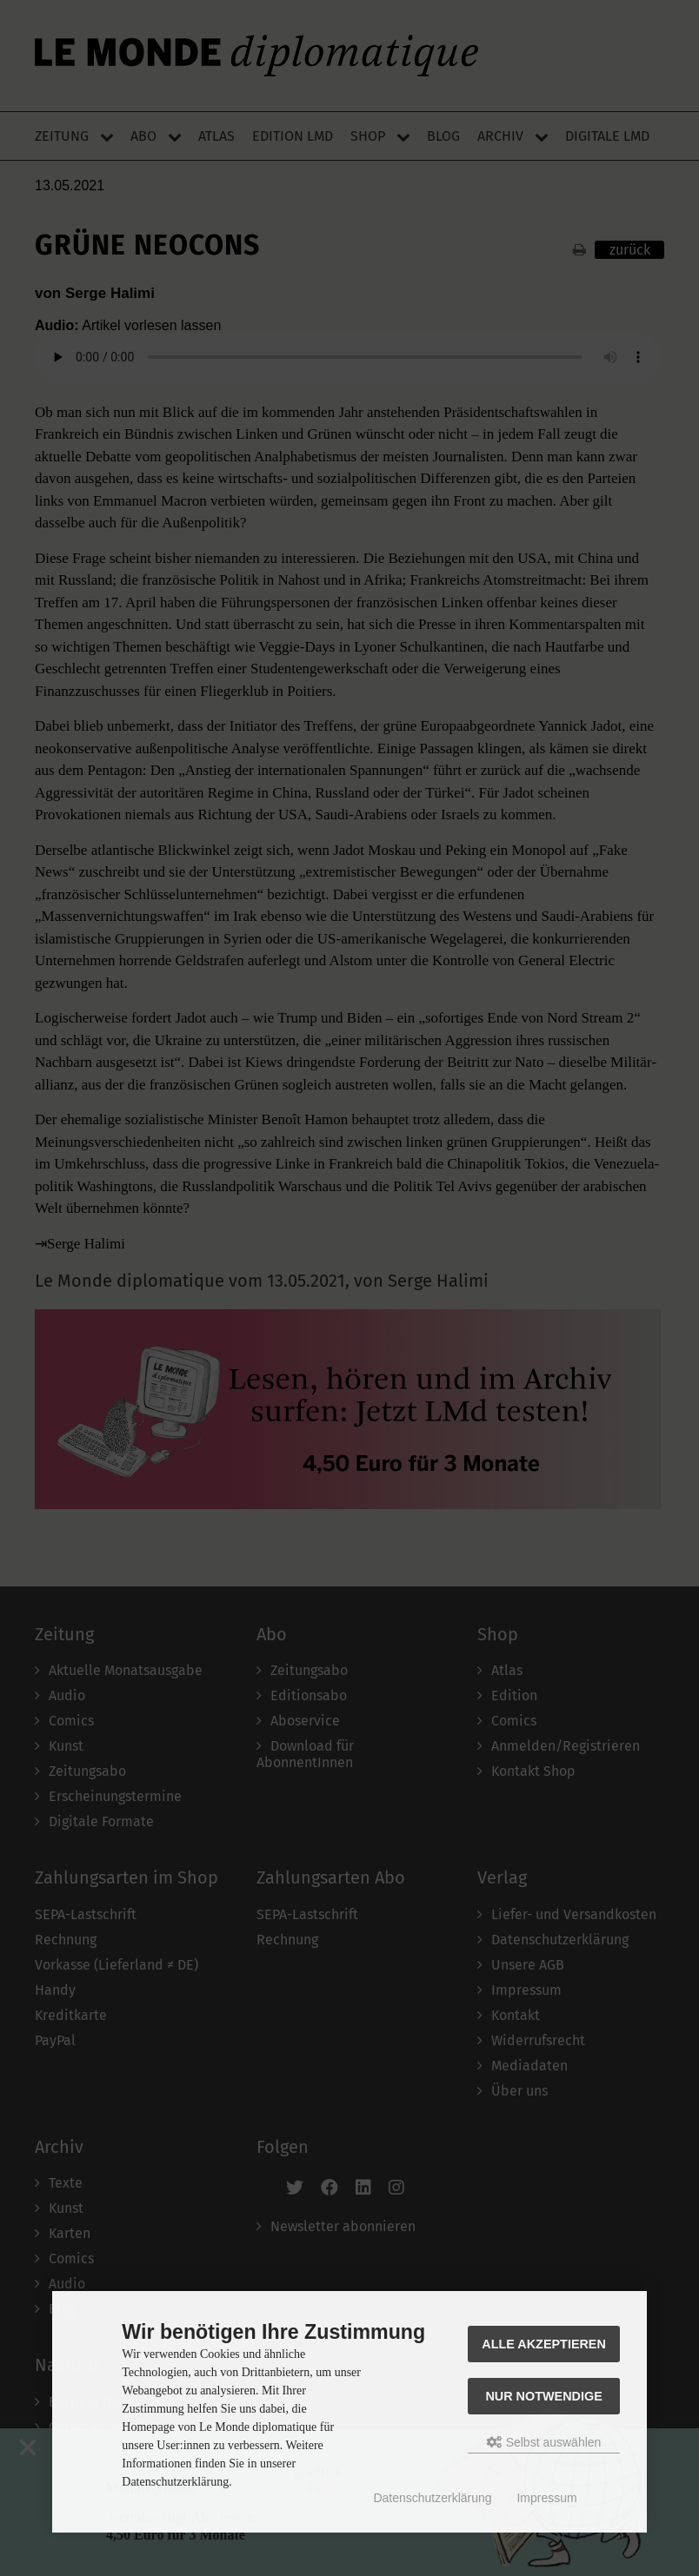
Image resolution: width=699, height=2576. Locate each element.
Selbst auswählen (544, 2442)
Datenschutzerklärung (432, 2498)
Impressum (546, 2498)
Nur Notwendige (543, 2396)
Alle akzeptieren (544, 2344)
